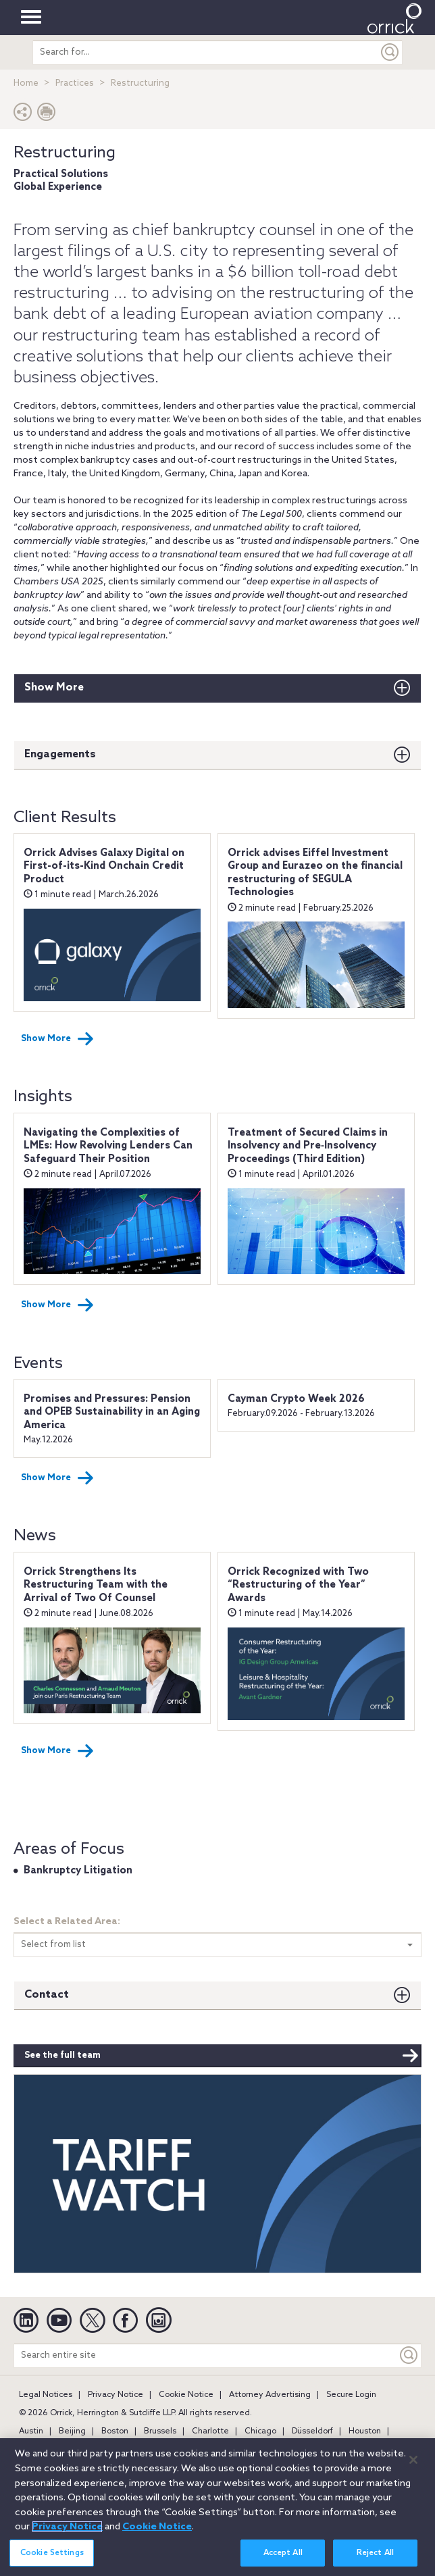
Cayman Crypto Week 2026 (296, 1399)
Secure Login (351, 2395)
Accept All (283, 2553)
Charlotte (210, 2431)
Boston (114, 2431)
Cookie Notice (186, 2395)
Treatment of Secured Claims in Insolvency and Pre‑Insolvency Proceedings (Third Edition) (308, 1146)
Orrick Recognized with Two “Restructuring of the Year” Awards (298, 1585)
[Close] (413, 2460)
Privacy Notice (115, 2395)
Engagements (60, 754)
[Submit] (390, 52)
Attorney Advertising (270, 2395)
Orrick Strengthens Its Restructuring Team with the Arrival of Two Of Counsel (96, 1585)
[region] (217, 2507)
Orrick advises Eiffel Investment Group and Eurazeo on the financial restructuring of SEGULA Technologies (315, 873)
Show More (54, 687)
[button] (23, 115)
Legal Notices (45, 2395)
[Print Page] (46, 115)
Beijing (72, 2431)
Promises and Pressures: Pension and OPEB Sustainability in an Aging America (112, 1412)
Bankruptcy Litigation (78, 1871)
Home (26, 83)
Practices (74, 83)
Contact (46, 1994)
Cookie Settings (52, 2553)
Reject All (375, 2553)
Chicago (260, 2431)
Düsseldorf (312, 2431)
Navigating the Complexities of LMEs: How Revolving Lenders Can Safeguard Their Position (108, 1146)
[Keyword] (409, 2355)
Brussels (160, 2431)
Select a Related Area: (67, 1921)
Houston (365, 2431)
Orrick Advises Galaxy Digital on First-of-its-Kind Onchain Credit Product (104, 866)
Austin (31, 2431)
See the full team (221, 2056)
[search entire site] (205, 52)
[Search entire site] (206, 2355)
